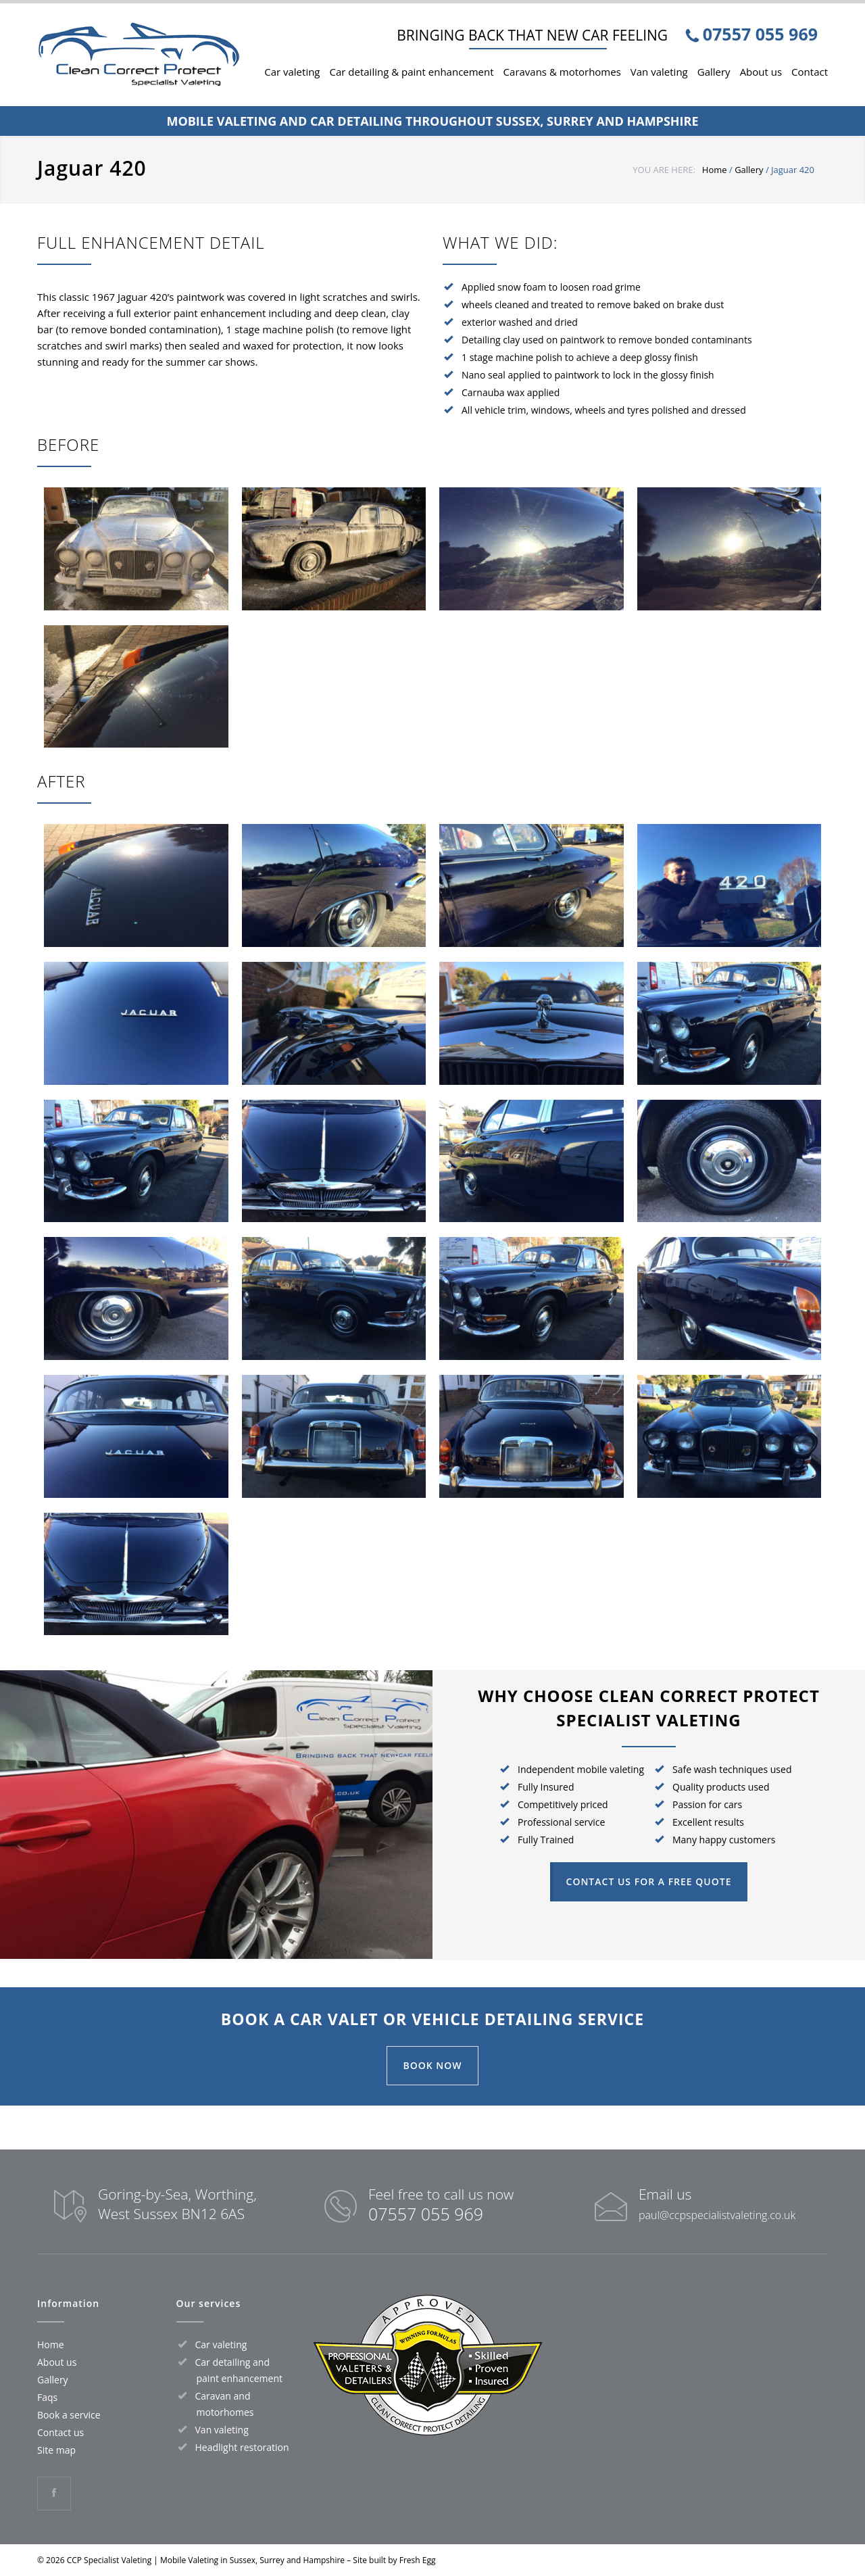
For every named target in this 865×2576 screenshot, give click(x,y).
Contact (809, 71)
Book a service (69, 2414)
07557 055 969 (425, 2213)
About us (761, 71)
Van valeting (659, 71)
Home (714, 170)
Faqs (47, 2397)
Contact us (60, 2432)
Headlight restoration (242, 2447)
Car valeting (292, 71)
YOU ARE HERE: (664, 170)
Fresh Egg (417, 2560)
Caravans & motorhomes (562, 71)
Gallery (714, 71)
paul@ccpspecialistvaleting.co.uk (717, 2215)
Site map (56, 2450)
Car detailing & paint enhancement (412, 71)
